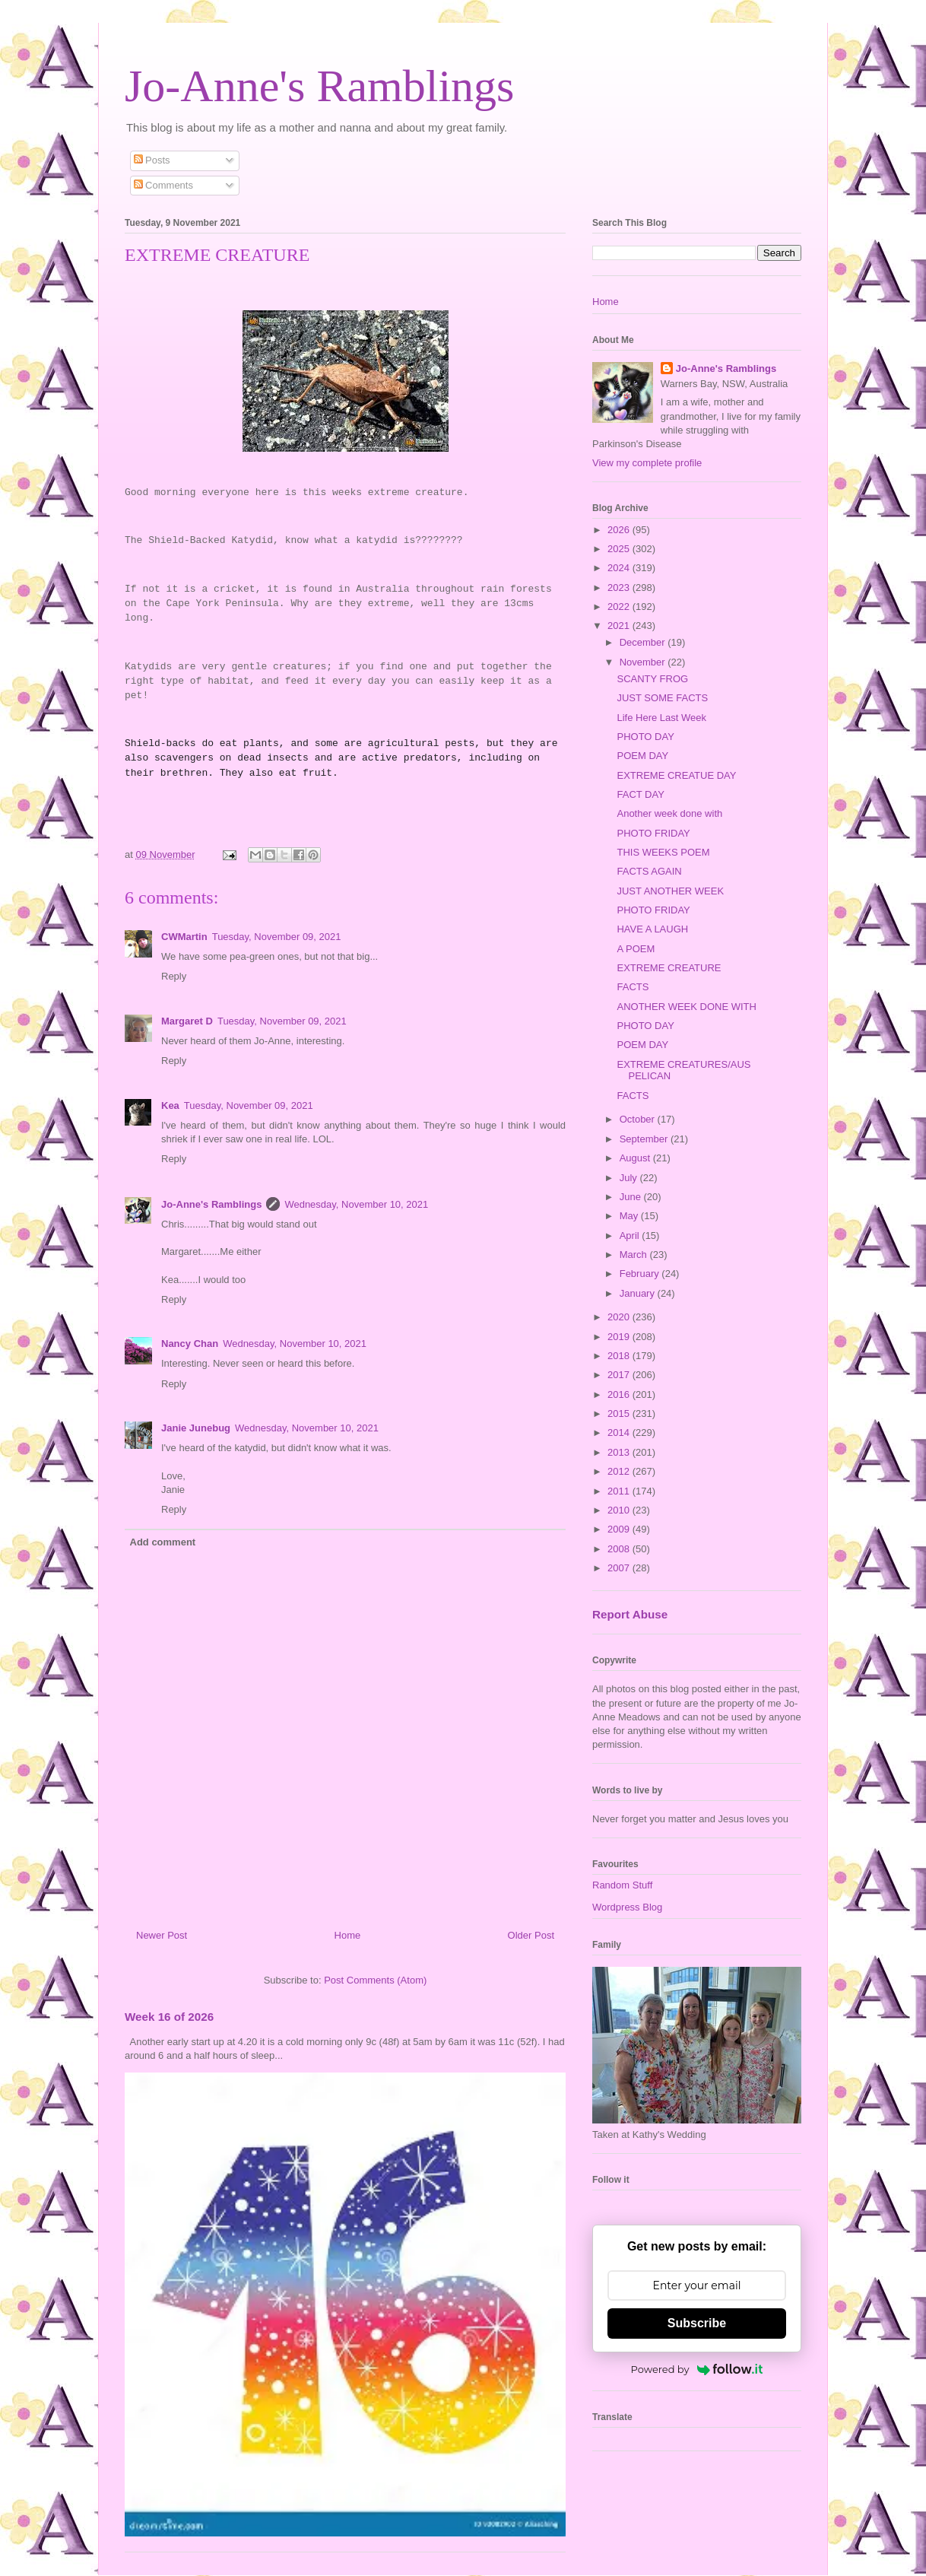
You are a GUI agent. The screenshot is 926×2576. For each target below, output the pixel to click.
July (630, 1177)
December (644, 642)
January (639, 1293)
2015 (620, 1413)
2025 (620, 548)
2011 (620, 1491)
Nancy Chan (189, 1343)
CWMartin (184, 936)
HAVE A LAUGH (652, 929)
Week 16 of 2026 (169, 2016)
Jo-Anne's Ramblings (319, 86)
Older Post (531, 1935)
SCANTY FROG (652, 678)
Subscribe (697, 2323)
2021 (620, 625)
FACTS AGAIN (649, 871)
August (636, 1158)
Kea (170, 1105)
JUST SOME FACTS (662, 698)
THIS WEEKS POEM (663, 852)
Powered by (697, 2369)
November (644, 662)
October (639, 1119)
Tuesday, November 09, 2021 (276, 936)
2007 (620, 1568)
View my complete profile (647, 463)
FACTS (633, 987)
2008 (620, 1549)
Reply (173, 976)
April (631, 1235)
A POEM (636, 948)
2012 (620, 1471)
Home (348, 1935)
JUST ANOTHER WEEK (670, 891)
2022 (620, 606)
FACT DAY (640, 794)
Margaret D (187, 1021)
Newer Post (161, 1935)
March (635, 1254)
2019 (620, 1336)
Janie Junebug (195, 1428)
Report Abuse (630, 1614)
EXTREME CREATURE (669, 968)
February (641, 1273)
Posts (152, 160)
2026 (620, 529)
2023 (620, 587)
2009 (620, 1529)
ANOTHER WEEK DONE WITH (686, 1006)
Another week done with (669, 813)
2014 (620, 1432)
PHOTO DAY (645, 736)
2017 (620, 1374)
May (630, 1215)
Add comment (163, 1542)
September (645, 1139)
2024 (620, 567)
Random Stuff (622, 1885)
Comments (163, 185)
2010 (620, 1510)
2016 (620, 1394)
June (632, 1196)
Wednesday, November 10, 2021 (356, 1204)
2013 (620, 1452)
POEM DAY (642, 755)
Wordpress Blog (627, 1907)
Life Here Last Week (661, 717)
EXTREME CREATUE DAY (676, 775)
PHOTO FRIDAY (653, 833)
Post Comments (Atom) (375, 1980)
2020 (620, 1317)
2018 (620, 1355)
